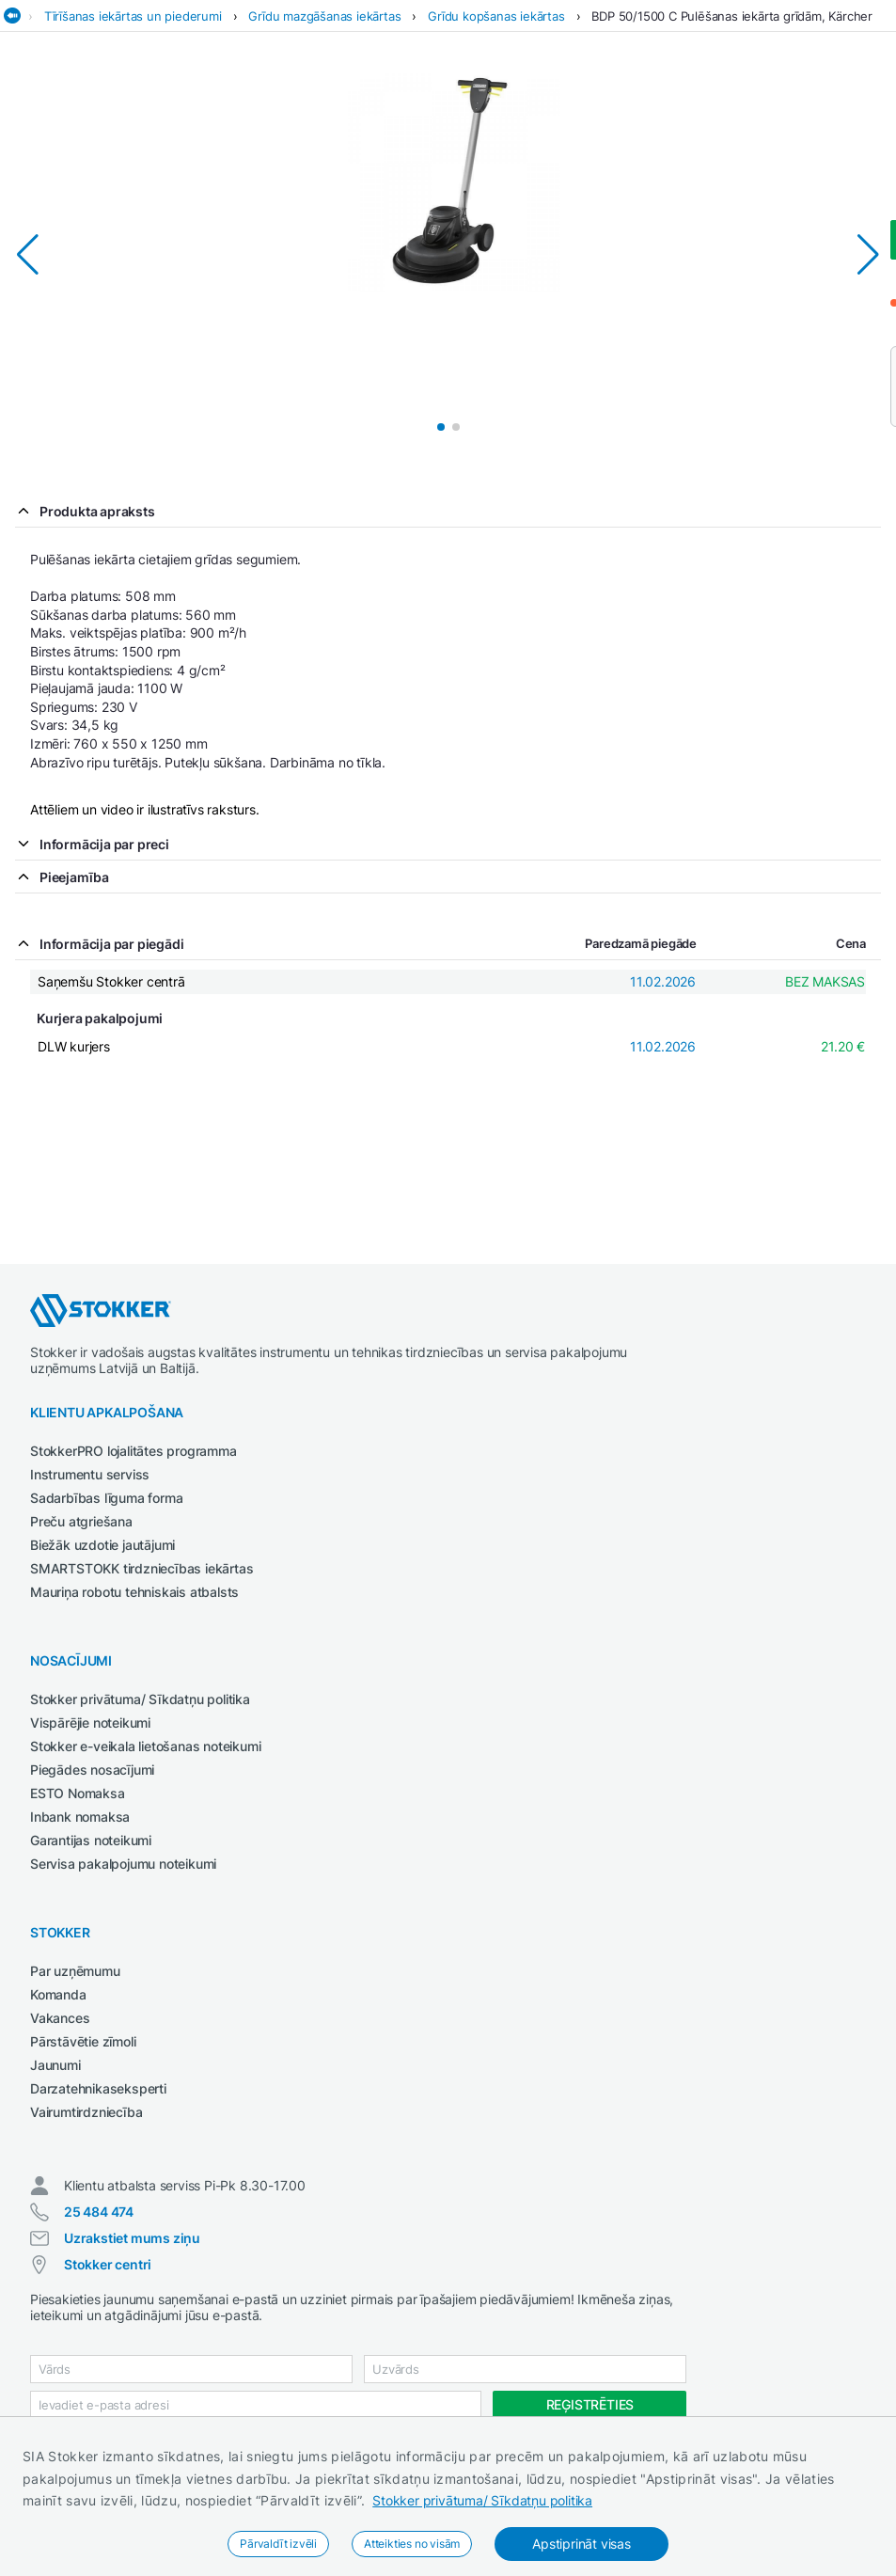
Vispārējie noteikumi (90, 1723)
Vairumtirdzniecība (86, 2112)
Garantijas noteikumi (90, 1840)
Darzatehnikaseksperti (98, 2088)
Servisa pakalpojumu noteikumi (123, 1864)
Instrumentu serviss (89, 1474)
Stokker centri (107, 2264)
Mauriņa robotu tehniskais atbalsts (134, 1592)
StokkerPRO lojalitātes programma (133, 1451)
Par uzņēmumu (75, 1971)
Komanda (58, 1994)
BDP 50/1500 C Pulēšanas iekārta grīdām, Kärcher (731, 16)
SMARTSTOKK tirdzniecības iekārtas (141, 1568)
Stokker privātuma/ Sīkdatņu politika (482, 2500)
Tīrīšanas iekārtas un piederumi (133, 16)
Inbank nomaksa (80, 1817)
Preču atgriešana (81, 1521)
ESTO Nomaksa (77, 1793)
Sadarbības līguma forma (106, 1498)
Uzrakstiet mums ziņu (132, 2238)
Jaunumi (55, 2065)
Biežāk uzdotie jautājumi (102, 1545)
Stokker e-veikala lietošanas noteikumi (145, 1746)
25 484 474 (99, 2212)
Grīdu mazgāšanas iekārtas (324, 16)
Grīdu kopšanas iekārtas (496, 16)
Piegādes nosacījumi (92, 1770)
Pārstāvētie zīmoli (82, 2041)
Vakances (59, 2018)
